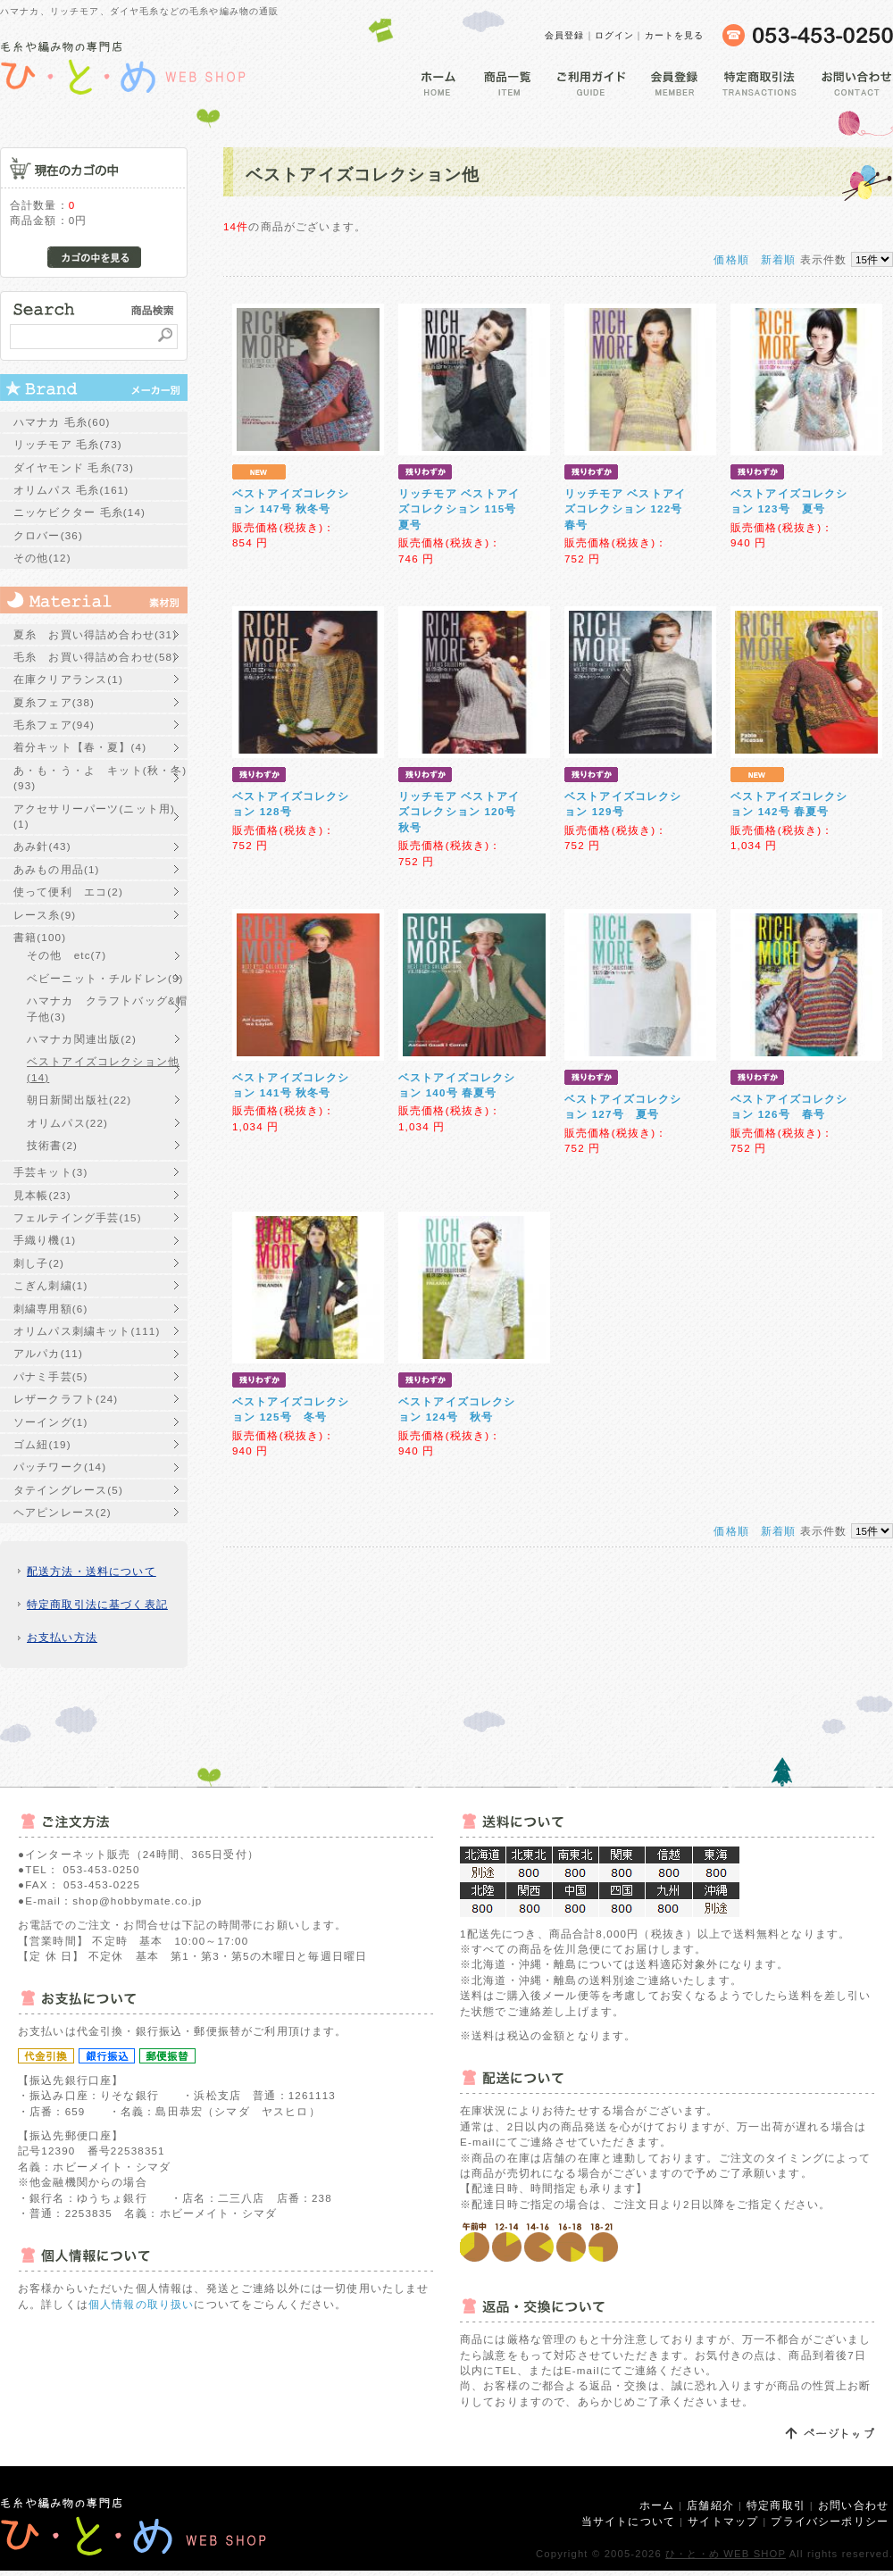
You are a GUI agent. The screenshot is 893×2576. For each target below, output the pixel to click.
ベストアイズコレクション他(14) (103, 1068)
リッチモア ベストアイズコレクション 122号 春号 (629, 509)
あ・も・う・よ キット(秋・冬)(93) (100, 777)
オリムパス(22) (67, 1123)
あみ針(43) (42, 846)
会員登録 (565, 35)
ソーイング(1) (50, 1422)
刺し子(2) (38, 1263)
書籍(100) (39, 937)
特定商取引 (776, 2505)
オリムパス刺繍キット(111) (86, 1331)
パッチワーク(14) (59, 1466)
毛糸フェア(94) (54, 724)
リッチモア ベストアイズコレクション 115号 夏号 (459, 509)
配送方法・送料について (91, 1571)
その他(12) (42, 557)
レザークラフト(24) (65, 1399)
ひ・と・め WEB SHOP (725, 2553)
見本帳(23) (42, 1195)
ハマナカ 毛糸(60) (62, 422)
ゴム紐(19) (42, 1444)
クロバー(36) (48, 535)
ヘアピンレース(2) (62, 1512)
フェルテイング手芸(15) (77, 1217)
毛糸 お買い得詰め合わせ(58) (95, 657)
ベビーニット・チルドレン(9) (105, 978)
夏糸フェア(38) (54, 702)
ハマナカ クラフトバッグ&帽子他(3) (107, 1008)
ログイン (615, 35)
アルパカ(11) (48, 1353)
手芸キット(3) (50, 1172)
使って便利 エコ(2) (68, 891)
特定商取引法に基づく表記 (97, 1604)
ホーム (656, 2505)
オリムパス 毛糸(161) (71, 490)
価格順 (731, 259)
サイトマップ (723, 2521)
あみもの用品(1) (56, 869)
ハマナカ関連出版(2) (82, 1039)
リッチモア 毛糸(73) (67, 444)
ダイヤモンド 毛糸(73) (73, 467)
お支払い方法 (62, 1637)
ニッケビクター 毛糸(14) (79, 512)
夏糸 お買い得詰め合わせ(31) (95, 634)
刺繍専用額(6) (50, 1308)
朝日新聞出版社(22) (79, 1099)
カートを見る (675, 35)
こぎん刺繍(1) (50, 1285)
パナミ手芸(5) (50, 1376)
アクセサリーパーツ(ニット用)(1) (94, 816)
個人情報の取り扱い (141, 2304)
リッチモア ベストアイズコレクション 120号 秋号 (459, 811)
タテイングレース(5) (68, 1490)
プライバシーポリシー (830, 2521)
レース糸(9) (44, 915)
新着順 (778, 259)
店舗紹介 (710, 2505)
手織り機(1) (44, 1240)
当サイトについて (628, 2521)
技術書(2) (52, 1145)
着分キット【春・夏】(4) (79, 747)
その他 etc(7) (66, 955)
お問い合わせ (853, 2505)
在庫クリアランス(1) (68, 679)
